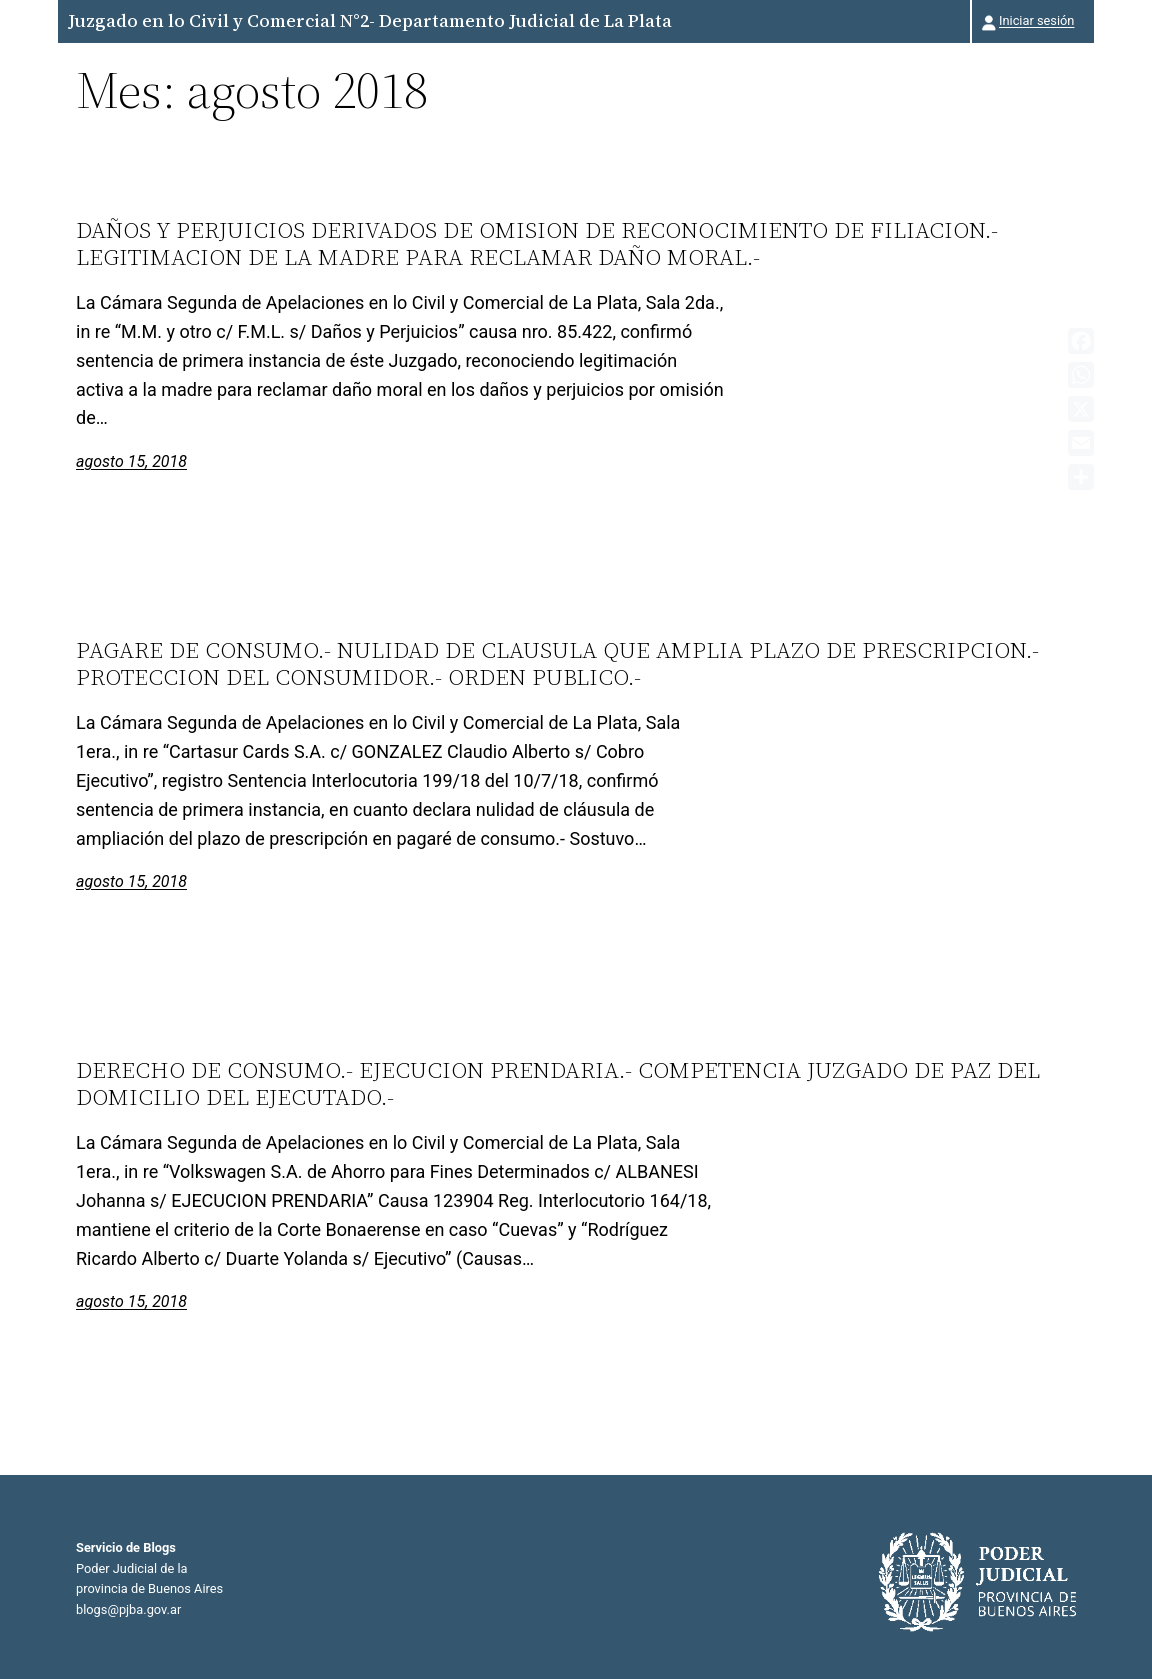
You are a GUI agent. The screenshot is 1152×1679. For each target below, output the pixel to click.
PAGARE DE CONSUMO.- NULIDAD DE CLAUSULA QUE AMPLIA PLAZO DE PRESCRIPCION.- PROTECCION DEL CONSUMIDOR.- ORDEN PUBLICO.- (557, 663)
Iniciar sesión (1036, 20)
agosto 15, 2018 (131, 461)
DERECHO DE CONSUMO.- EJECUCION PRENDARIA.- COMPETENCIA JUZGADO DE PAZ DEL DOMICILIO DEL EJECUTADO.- (558, 1083)
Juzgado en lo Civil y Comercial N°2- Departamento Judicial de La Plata (370, 20)
